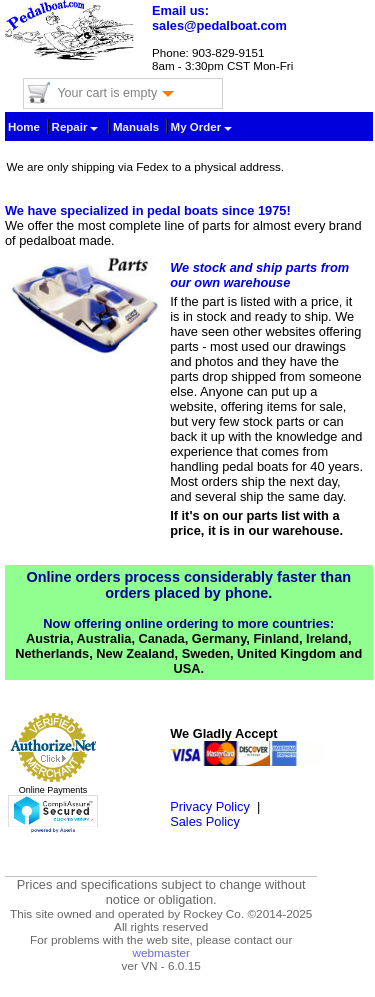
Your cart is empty (115, 93)
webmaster (161, 952)
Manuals (136, 127)
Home (24, 127)
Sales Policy (205, 821)
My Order (202, 127)
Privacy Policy (210, 806)
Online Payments (53, 790)
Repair (75, 127)
